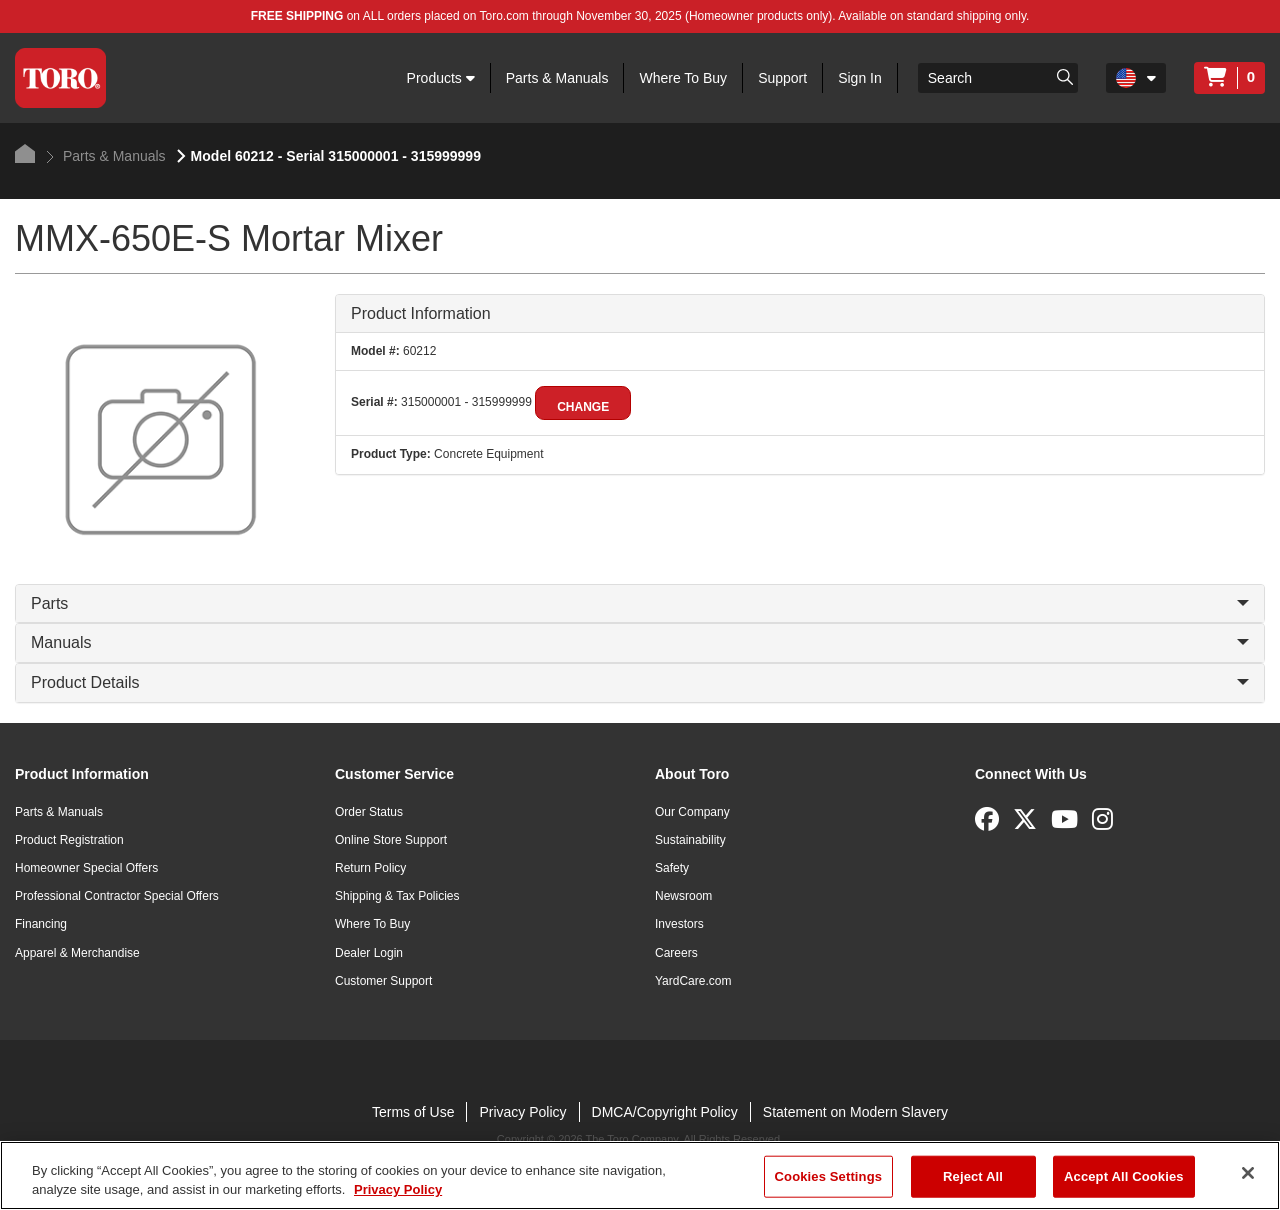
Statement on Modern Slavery (855, 1112)
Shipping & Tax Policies (397, 896)
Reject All (973, 1176)
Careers (676, 953)
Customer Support (383, 981)
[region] (640, 1175)
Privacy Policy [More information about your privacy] (398, 1189)
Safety (672, 868)
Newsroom (683, 896)
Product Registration (69, 840)
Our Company (692, 812)
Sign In (860, 78)
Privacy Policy (522, 1112)
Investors (679, 924)
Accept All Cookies (1124, 1176)
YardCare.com (693, 981)
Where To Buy (683, 78)
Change (583, 407)
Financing (41, 924)
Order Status (369, 812)
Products (441, 78)
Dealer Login (369, 953)
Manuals (640, 642)
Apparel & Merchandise (77, 953)
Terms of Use (413, 1112)
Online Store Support (391, 840)
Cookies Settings (829, 1176)
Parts (640, 603)
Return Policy (370, 868)
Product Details (640, 682)
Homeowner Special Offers (86, 868)
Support (782, 78)
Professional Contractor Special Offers (117, 896)
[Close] (1248, 1173)
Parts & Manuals (557, 78)
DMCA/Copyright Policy (665, 1112)
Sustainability (690, 840)
